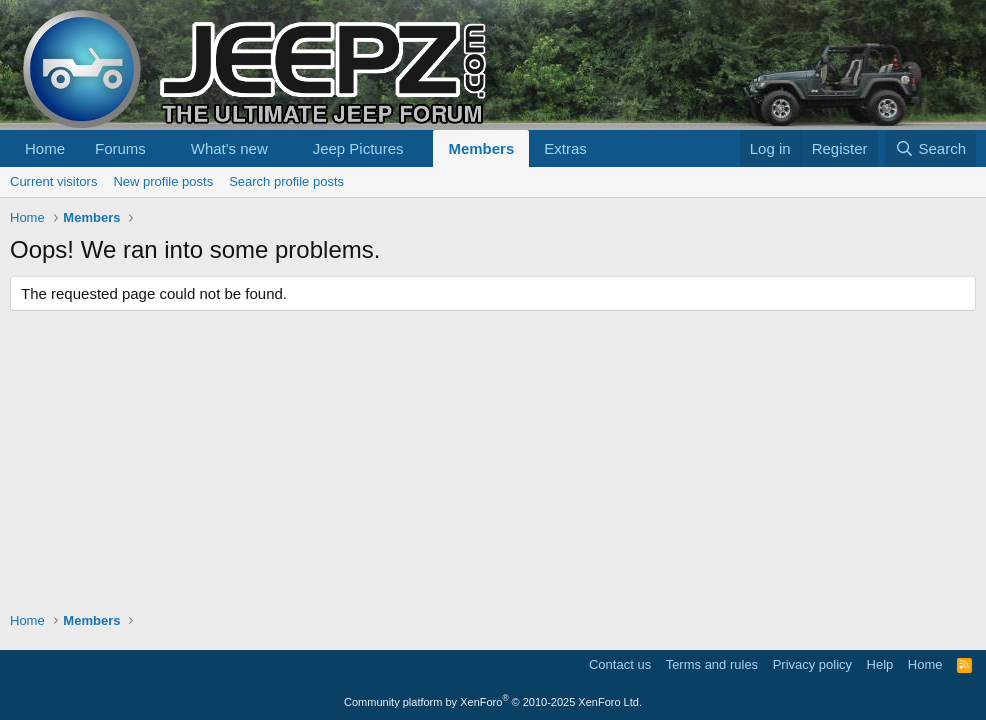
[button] (162, 148)
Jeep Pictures (358, 148)
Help (880, 664)
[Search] (930, 148)
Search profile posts (286, 181)
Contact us (620, 664)
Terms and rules (712, 664)
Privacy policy (812, 664)
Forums (120, 148)
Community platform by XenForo (493, 702)
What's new (229, 148)
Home (45, 148)
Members (481, 148)
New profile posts (163, 181)
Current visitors (53, 181)
